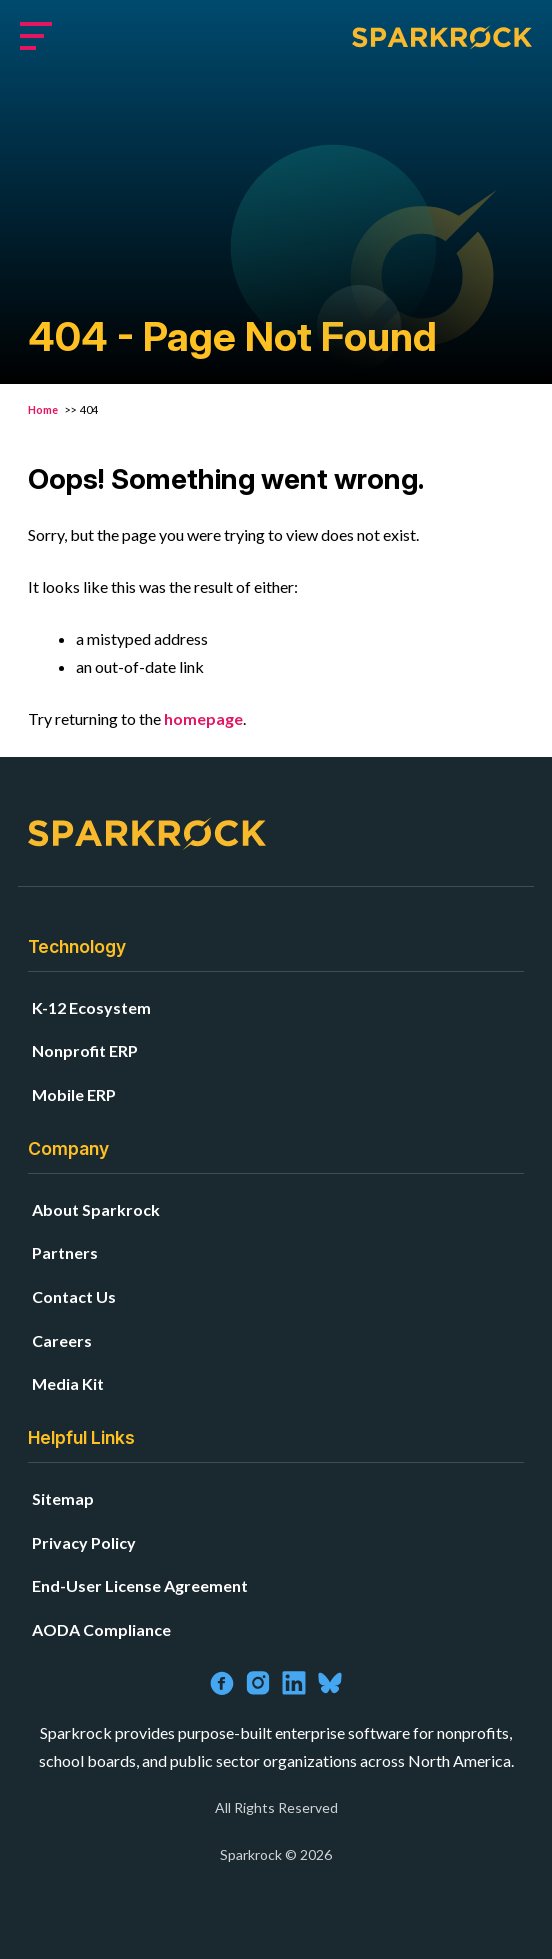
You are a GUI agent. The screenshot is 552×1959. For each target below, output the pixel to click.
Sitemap (63, 1498)
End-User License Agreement (140, 1585)
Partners (65, 1252)
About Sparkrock (96, 1209)
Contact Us (74, 1296)
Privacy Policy (84, 1542)
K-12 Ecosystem (91, 1007)
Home (44, 409)
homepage (203, 718)
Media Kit (68, 1383)
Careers (62, 1340)
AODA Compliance (101, 1629)
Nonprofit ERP (85, 1050)
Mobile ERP (74, 1094)
